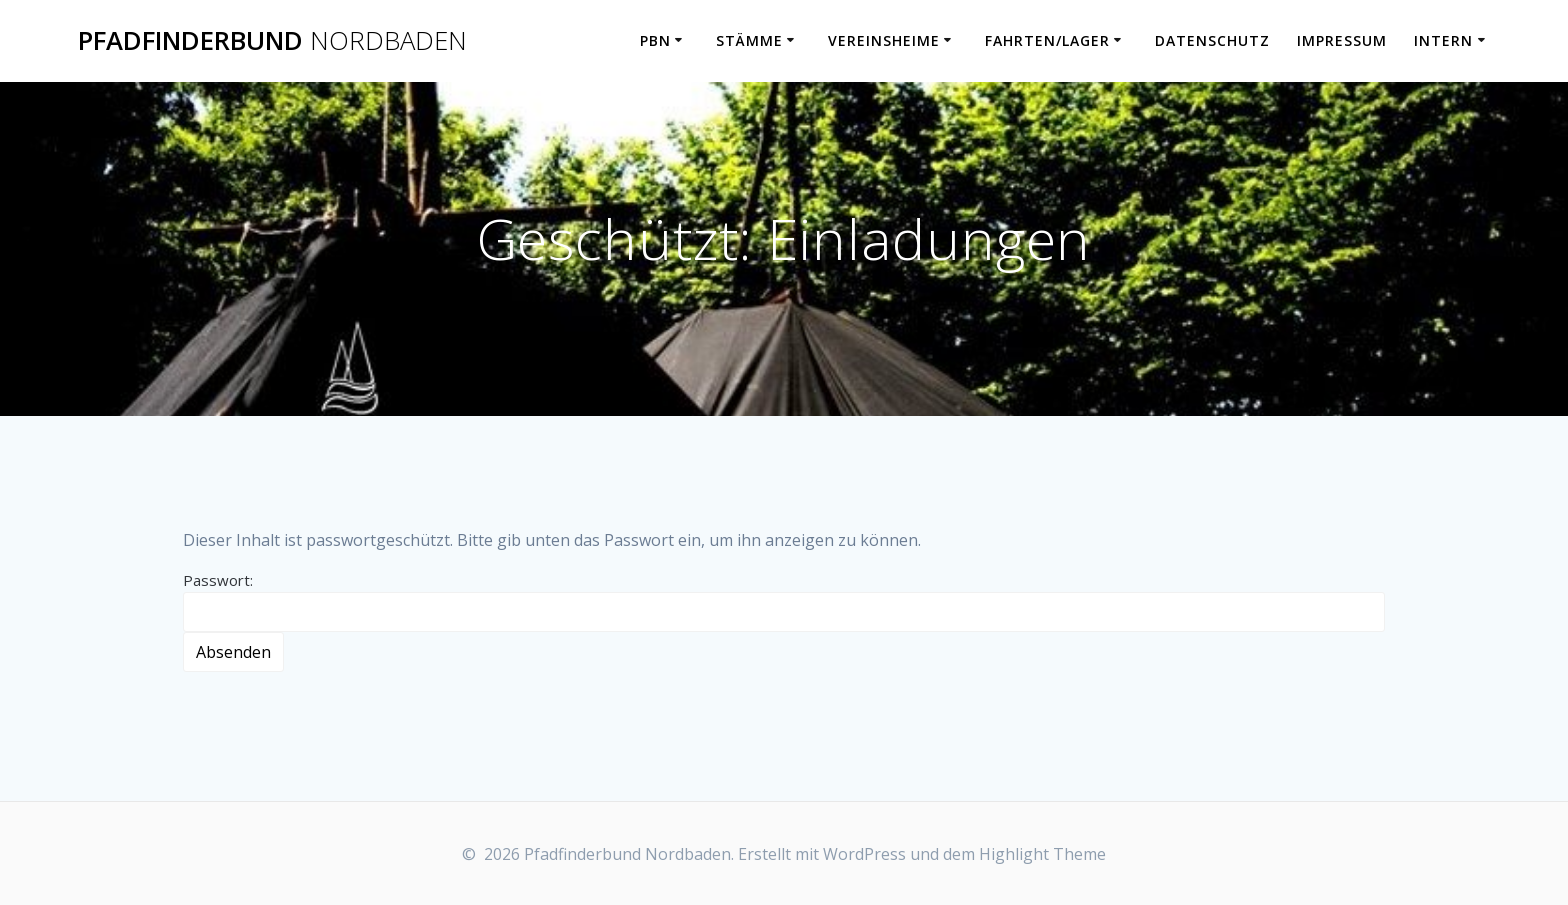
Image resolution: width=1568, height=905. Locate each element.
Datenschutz (1212, 40)
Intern (1443, 40)
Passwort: (784, 601)
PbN (655, 40)
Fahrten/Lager (1047, 40)
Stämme (749, 40)
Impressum (1342, 40)
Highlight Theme (1042, 854)
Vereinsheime (884, 40)
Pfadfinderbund (272, 41)
